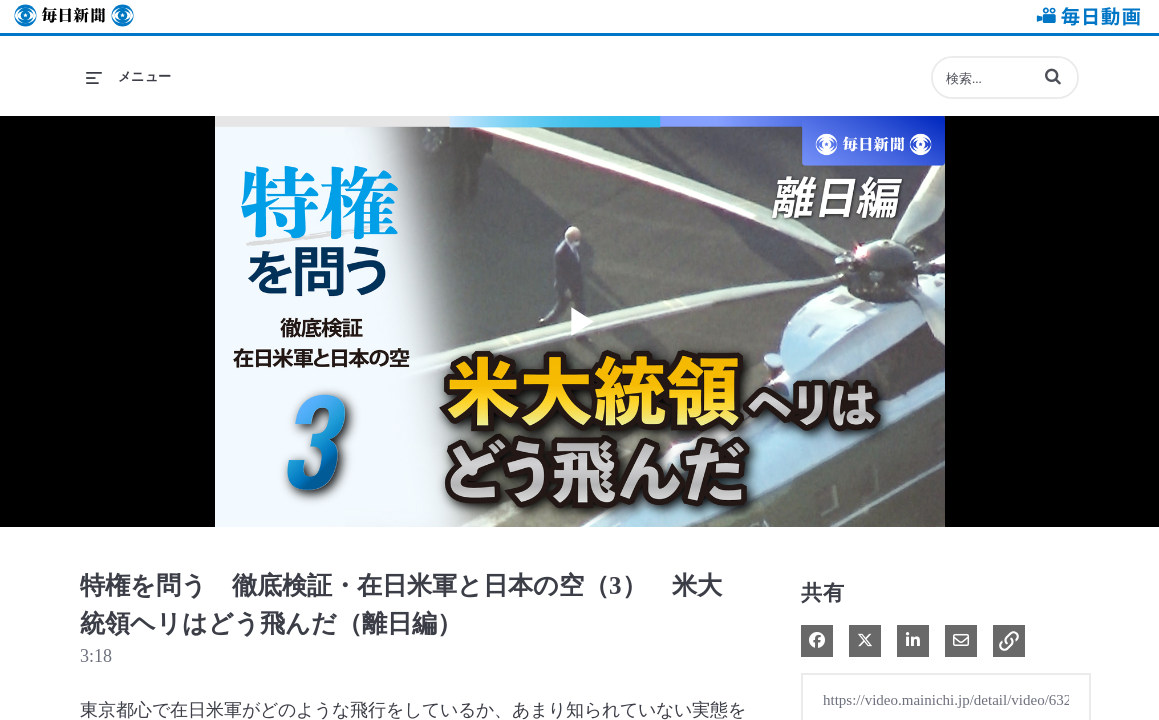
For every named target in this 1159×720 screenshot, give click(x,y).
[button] (1053, 76)
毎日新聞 (74, 16)
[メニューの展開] (129, 77)
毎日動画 (1085, 16)
